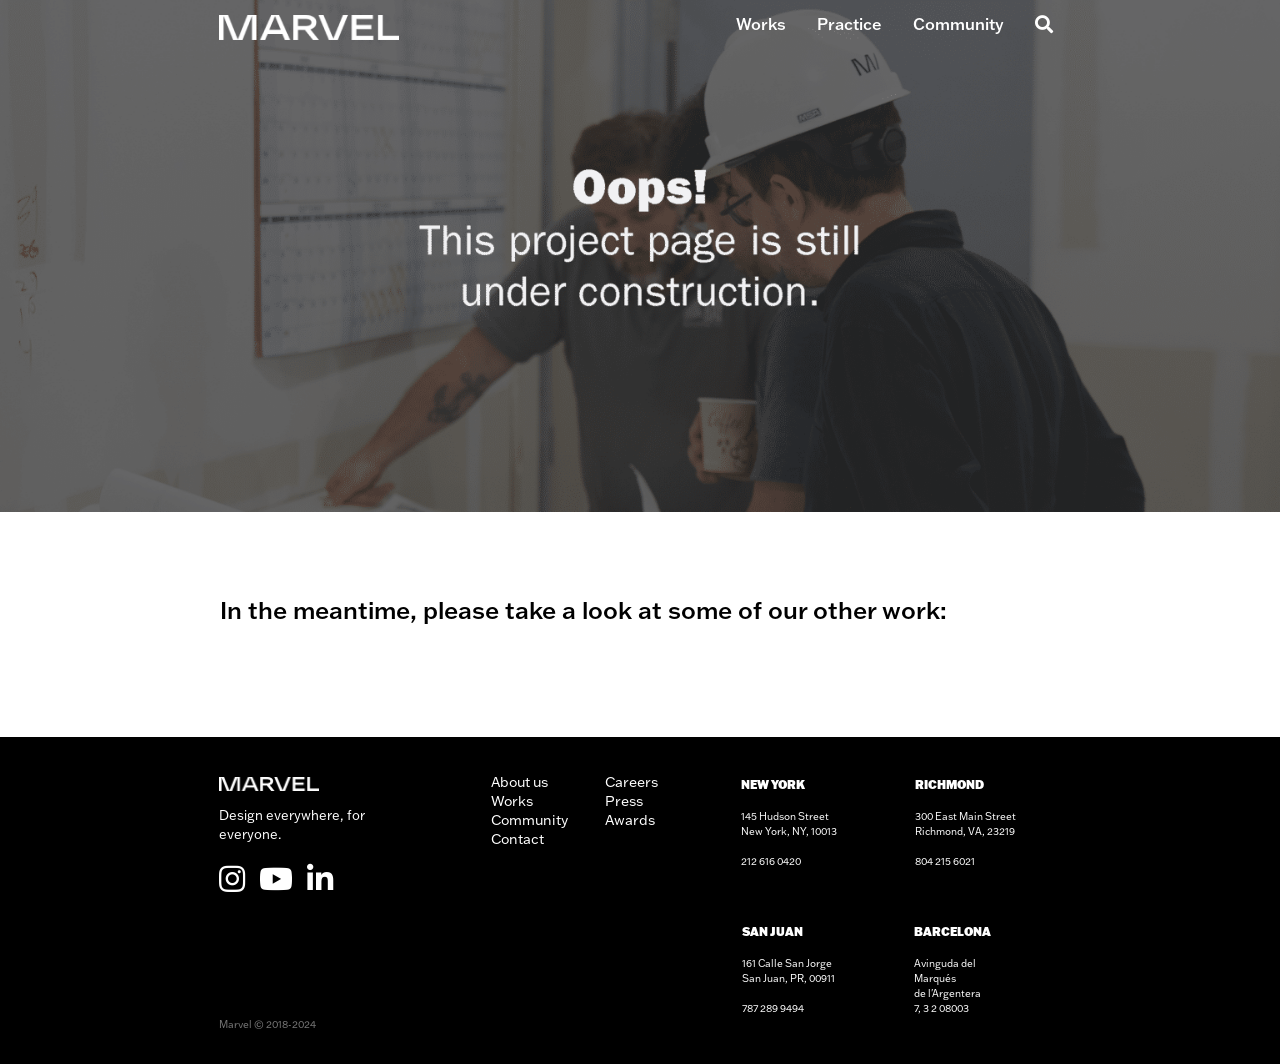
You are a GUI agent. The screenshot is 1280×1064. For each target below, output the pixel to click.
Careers (631, 782)
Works (761, 24)
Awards (630, 820)
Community (958, 24)
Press (624, 801)
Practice (849, 24)
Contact (517, 839)
